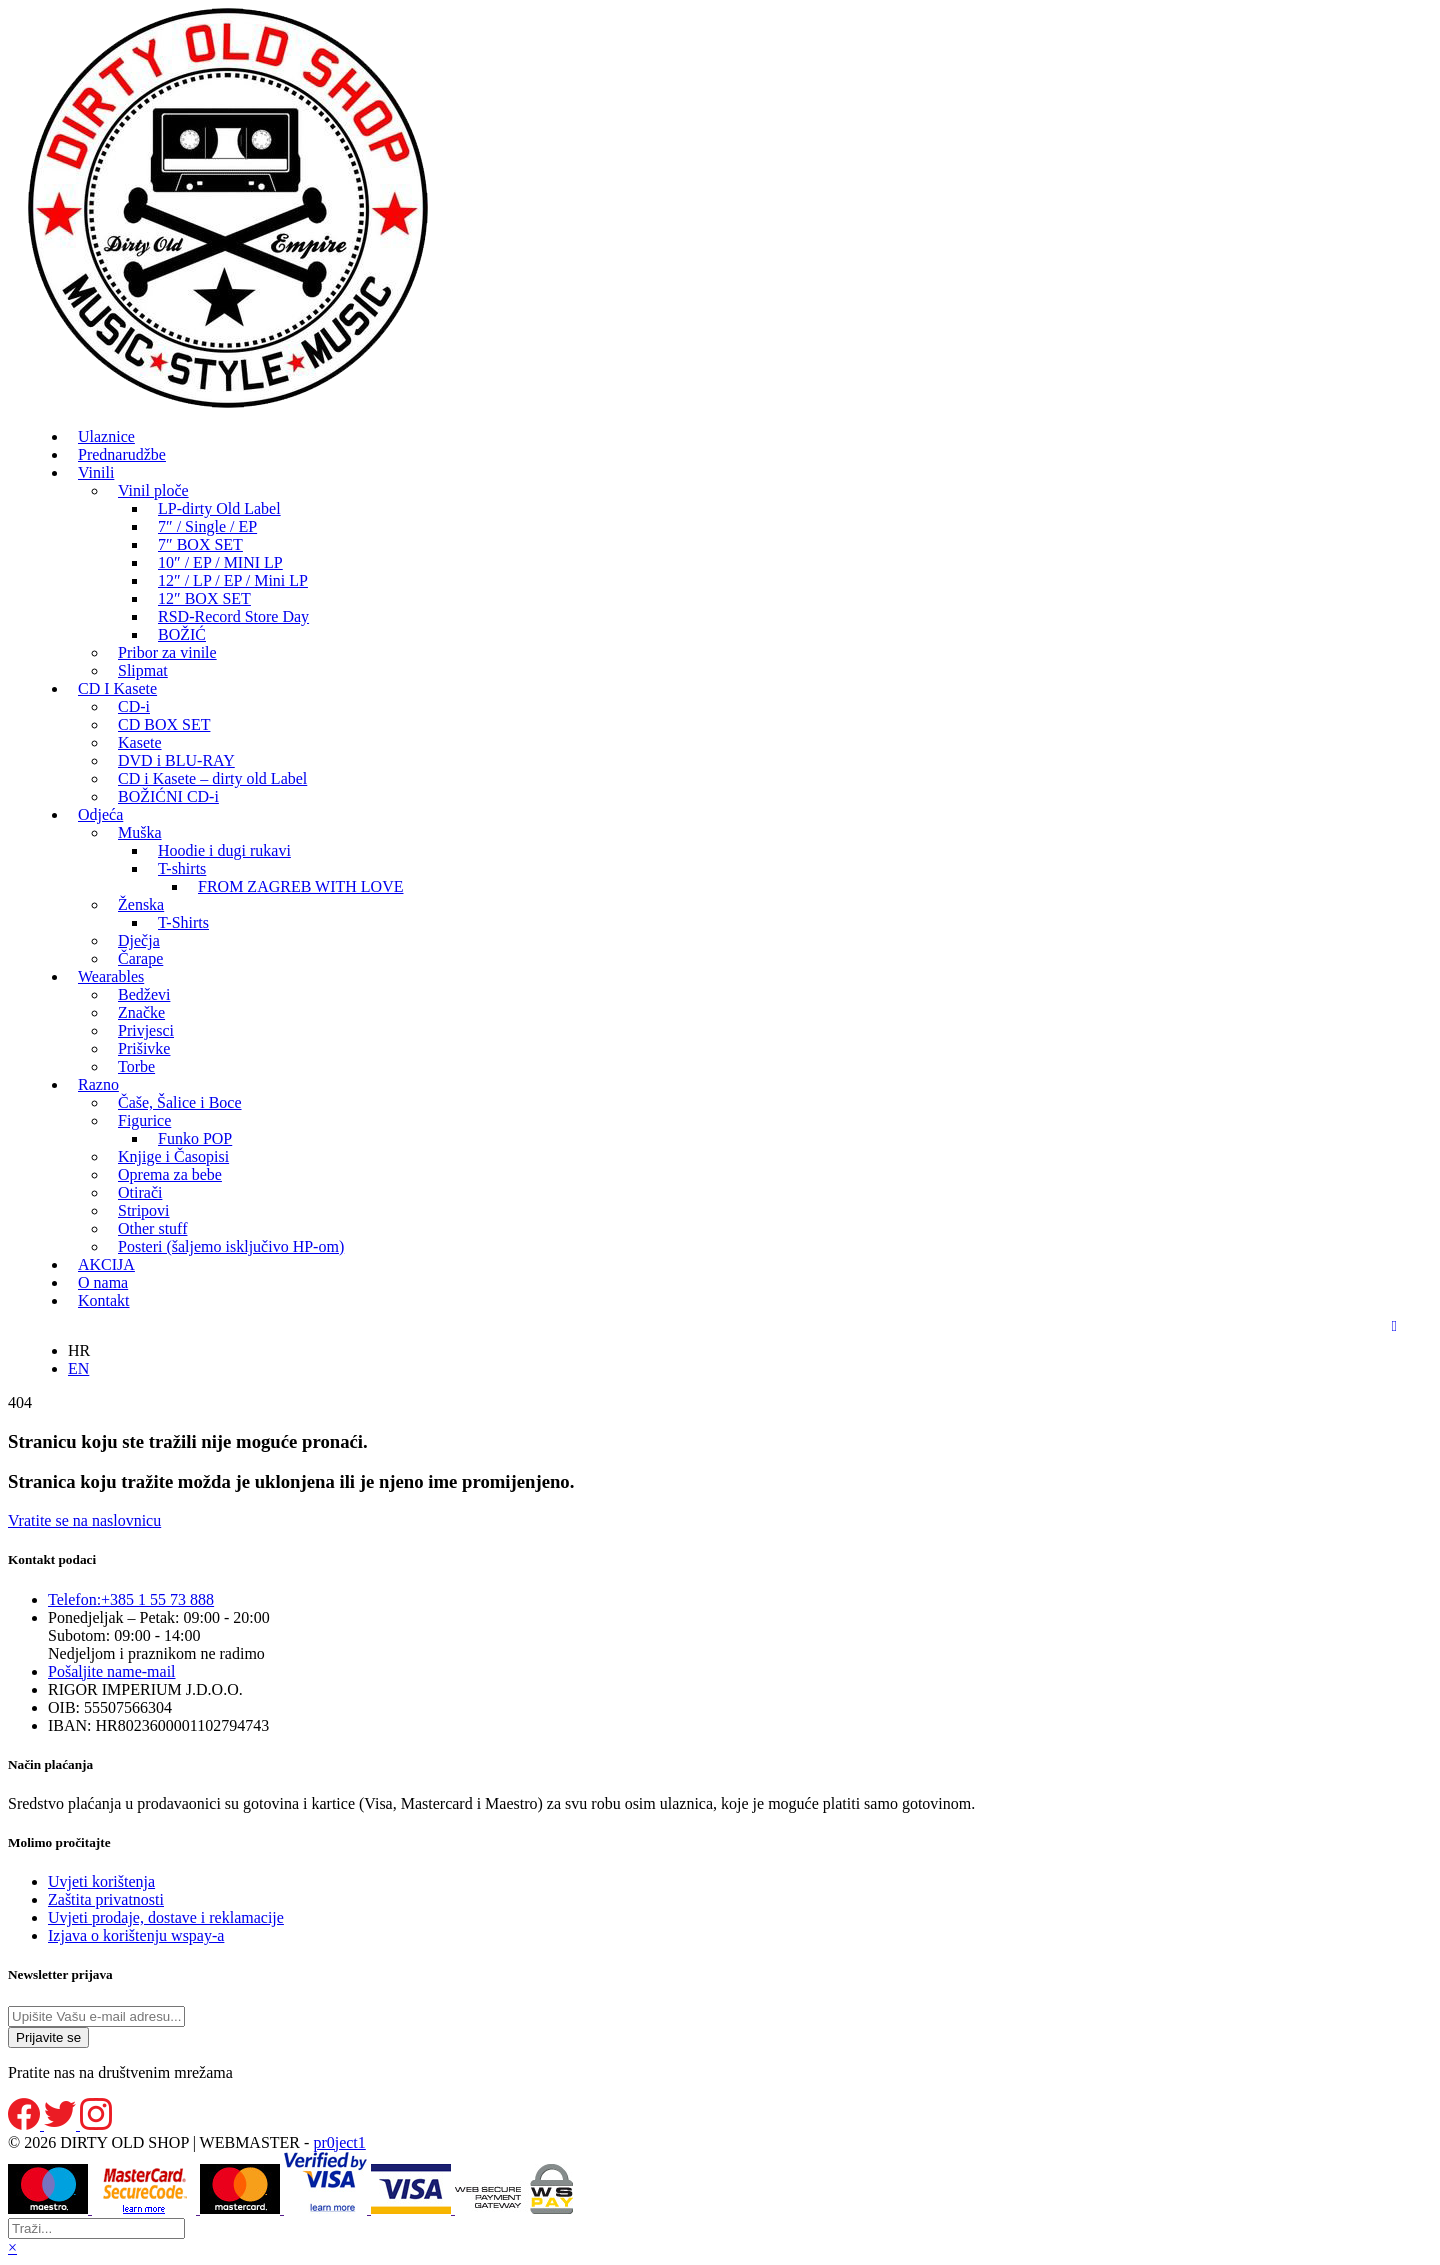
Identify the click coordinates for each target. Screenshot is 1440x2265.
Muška (140, 832)
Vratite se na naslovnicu (84, 1520)
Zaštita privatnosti (106, 1899)
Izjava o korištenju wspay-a (136, 1935)
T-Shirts (183, 922)
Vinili (96, 472)
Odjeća (100, 814)
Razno (98, 1084)
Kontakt (104, 1300)
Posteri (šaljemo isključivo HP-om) (231, 1246)
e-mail (112, 1671)
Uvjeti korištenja (101, 1881)
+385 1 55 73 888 (131, 1599)
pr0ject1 (339, 2142)
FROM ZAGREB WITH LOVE (300, 886)
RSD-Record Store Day (233, 616)
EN (78, 1368)
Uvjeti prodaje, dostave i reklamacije (166, 1917)
